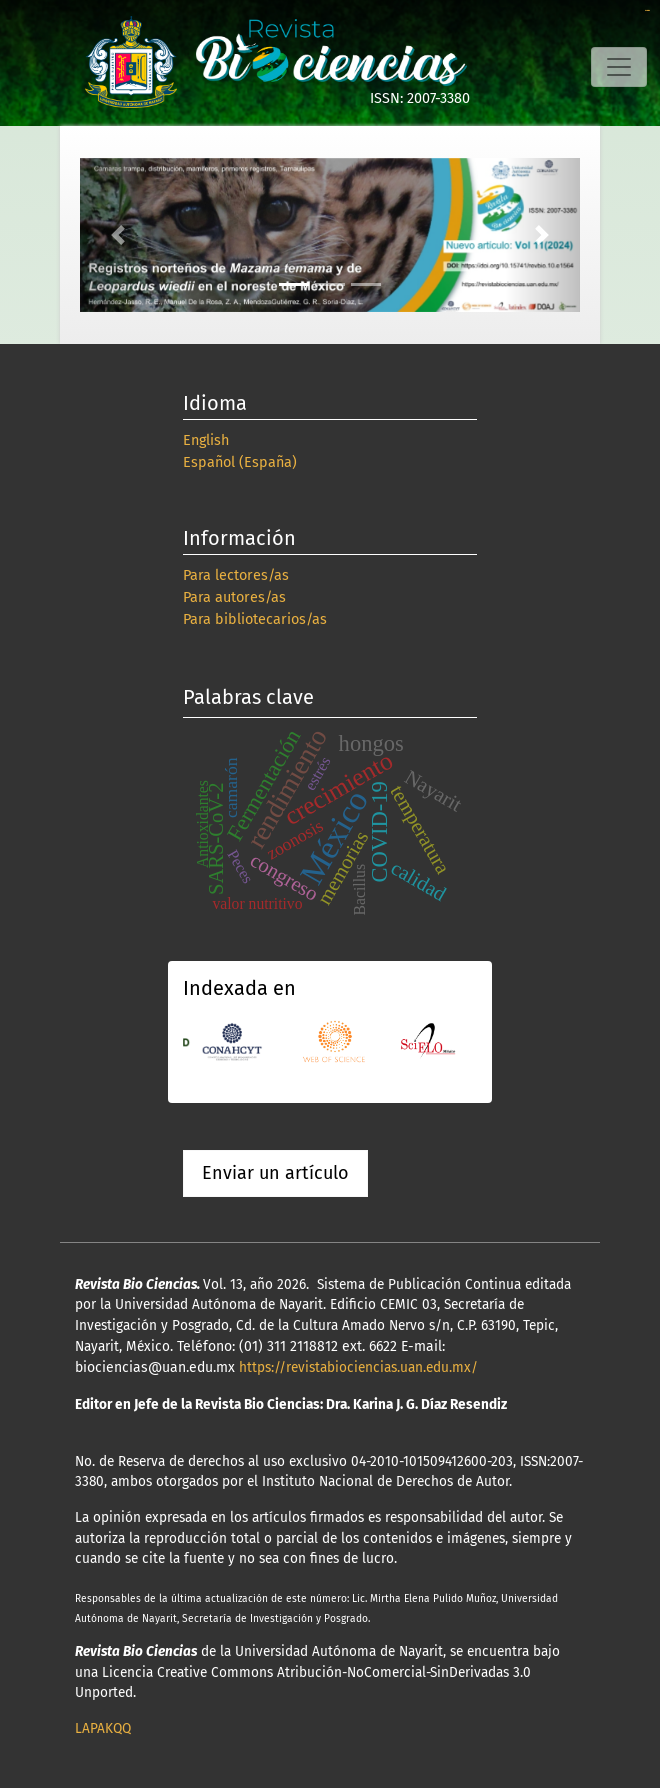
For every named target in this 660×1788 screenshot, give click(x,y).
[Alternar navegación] (619, 67)
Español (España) (240, 462)
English (206, 440)
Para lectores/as (236, 575)
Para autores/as (234, 597)
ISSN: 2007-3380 (420, 98)
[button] (117, 235)
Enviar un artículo (275, 1173)
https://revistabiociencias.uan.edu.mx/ (358, 1367)
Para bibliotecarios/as (255, 619)
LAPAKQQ (103, 1728)
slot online (647, 10)
